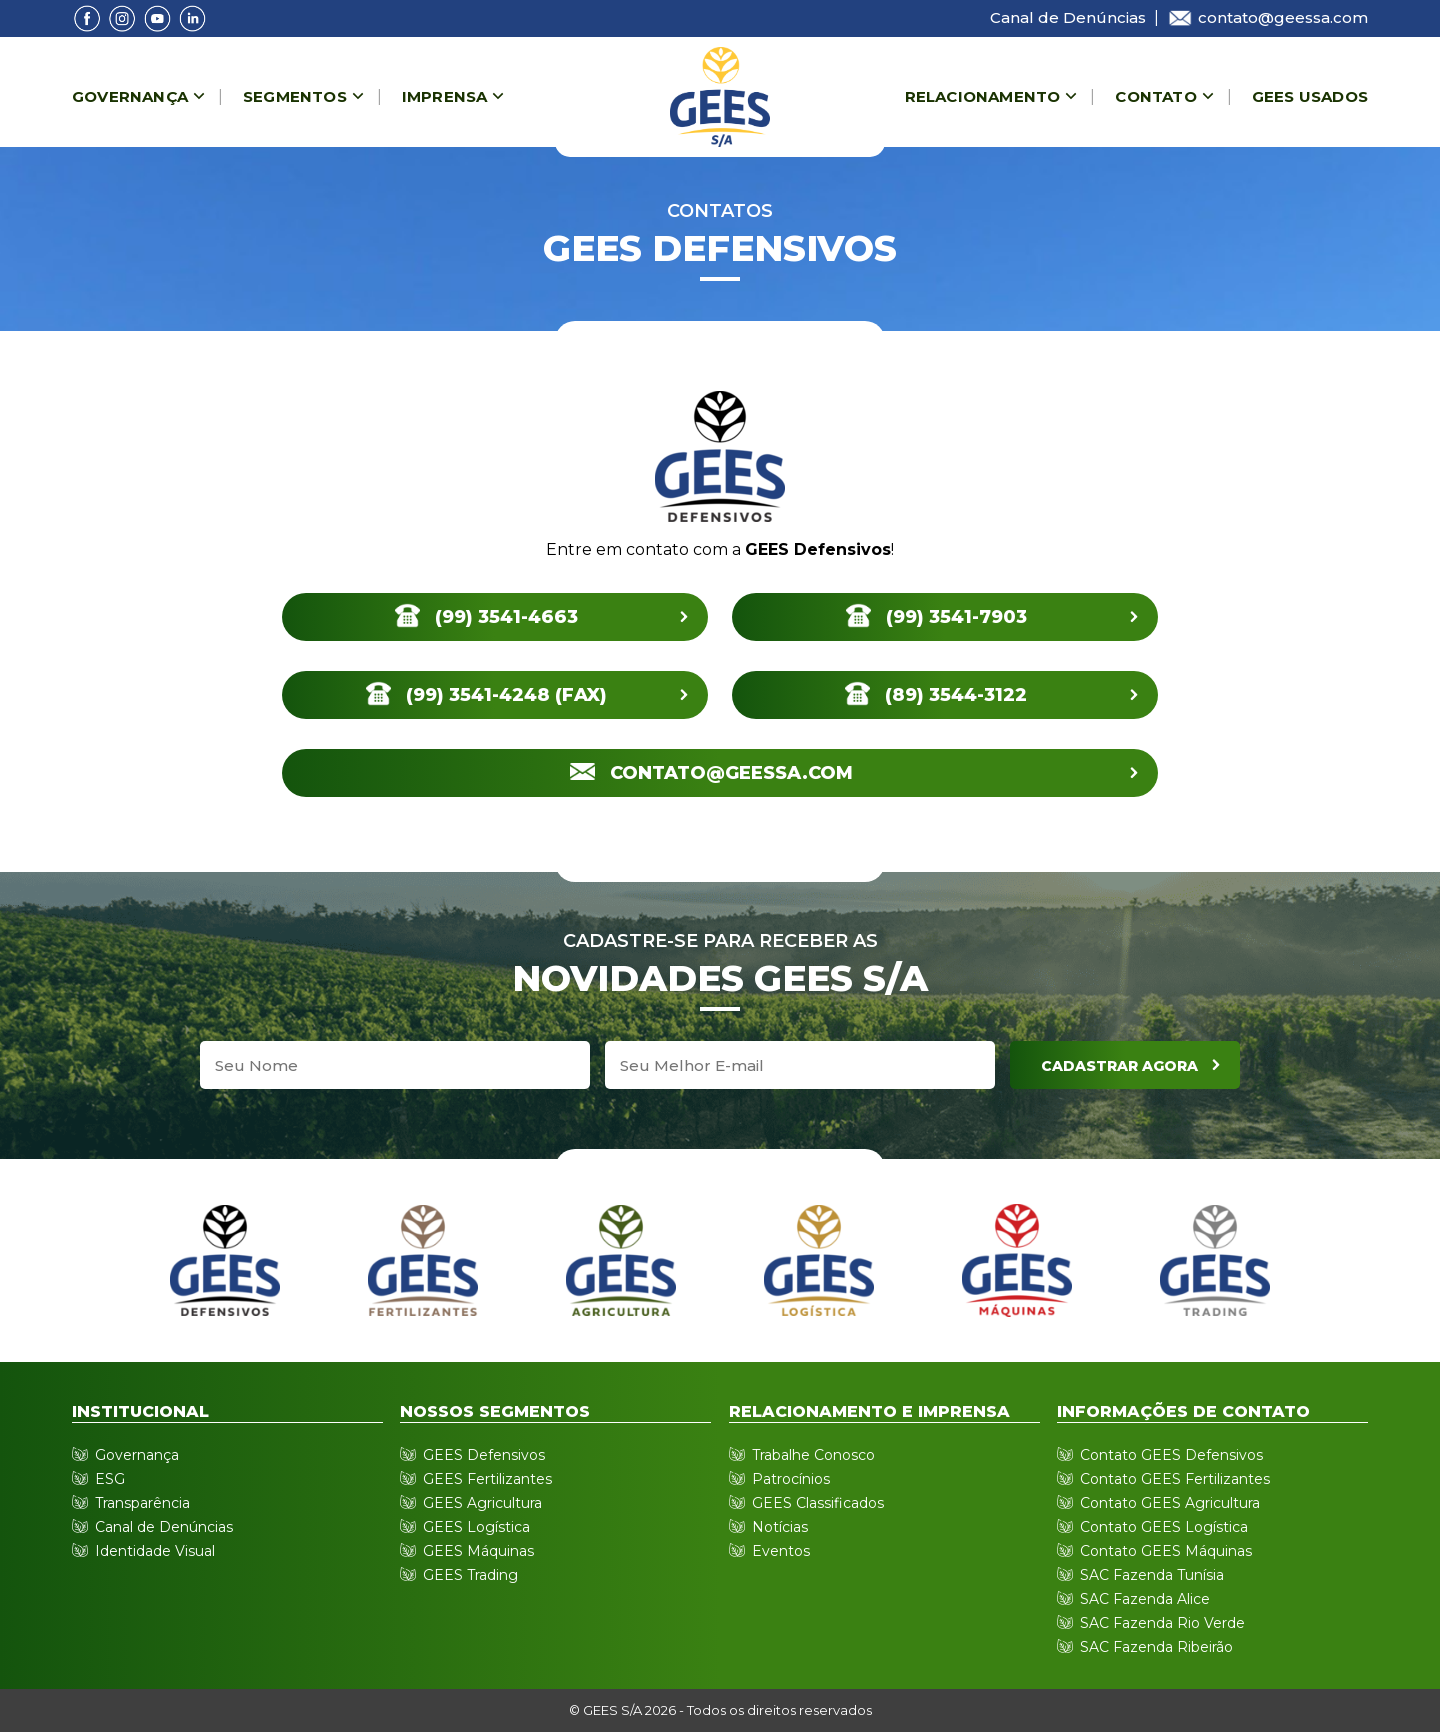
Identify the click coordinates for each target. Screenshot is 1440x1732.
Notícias (780, 1527)
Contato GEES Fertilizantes (1175, 1479)
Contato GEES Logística (1164, 1527)
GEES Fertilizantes (487, 1479)
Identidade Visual (155, 1551)
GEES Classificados (818, 1503)
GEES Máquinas (478, 1551)
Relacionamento (983, 96)
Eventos (781, 1551)
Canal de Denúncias (1068, 17)
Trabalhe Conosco (813, 1455)
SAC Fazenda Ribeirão (1156, 1647)
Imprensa (445, 96)
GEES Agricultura (482, 1503)
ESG (110, 1479)
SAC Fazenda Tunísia (1152, 1575)
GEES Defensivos (484, 1455)
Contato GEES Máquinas (1166, 1551)
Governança (130, 96)
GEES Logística (476, 1527)
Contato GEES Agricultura (1170, 1503)
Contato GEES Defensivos (1171, 1455)
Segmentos (295, 96)
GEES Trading (470, 1575)
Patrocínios (791, 1479)
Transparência (142, 1503)
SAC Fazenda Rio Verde (1162, 1623)
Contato (1155, 96)
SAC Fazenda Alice (1145, 1599)
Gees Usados (1310, 96)
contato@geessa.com (1267, 18)
